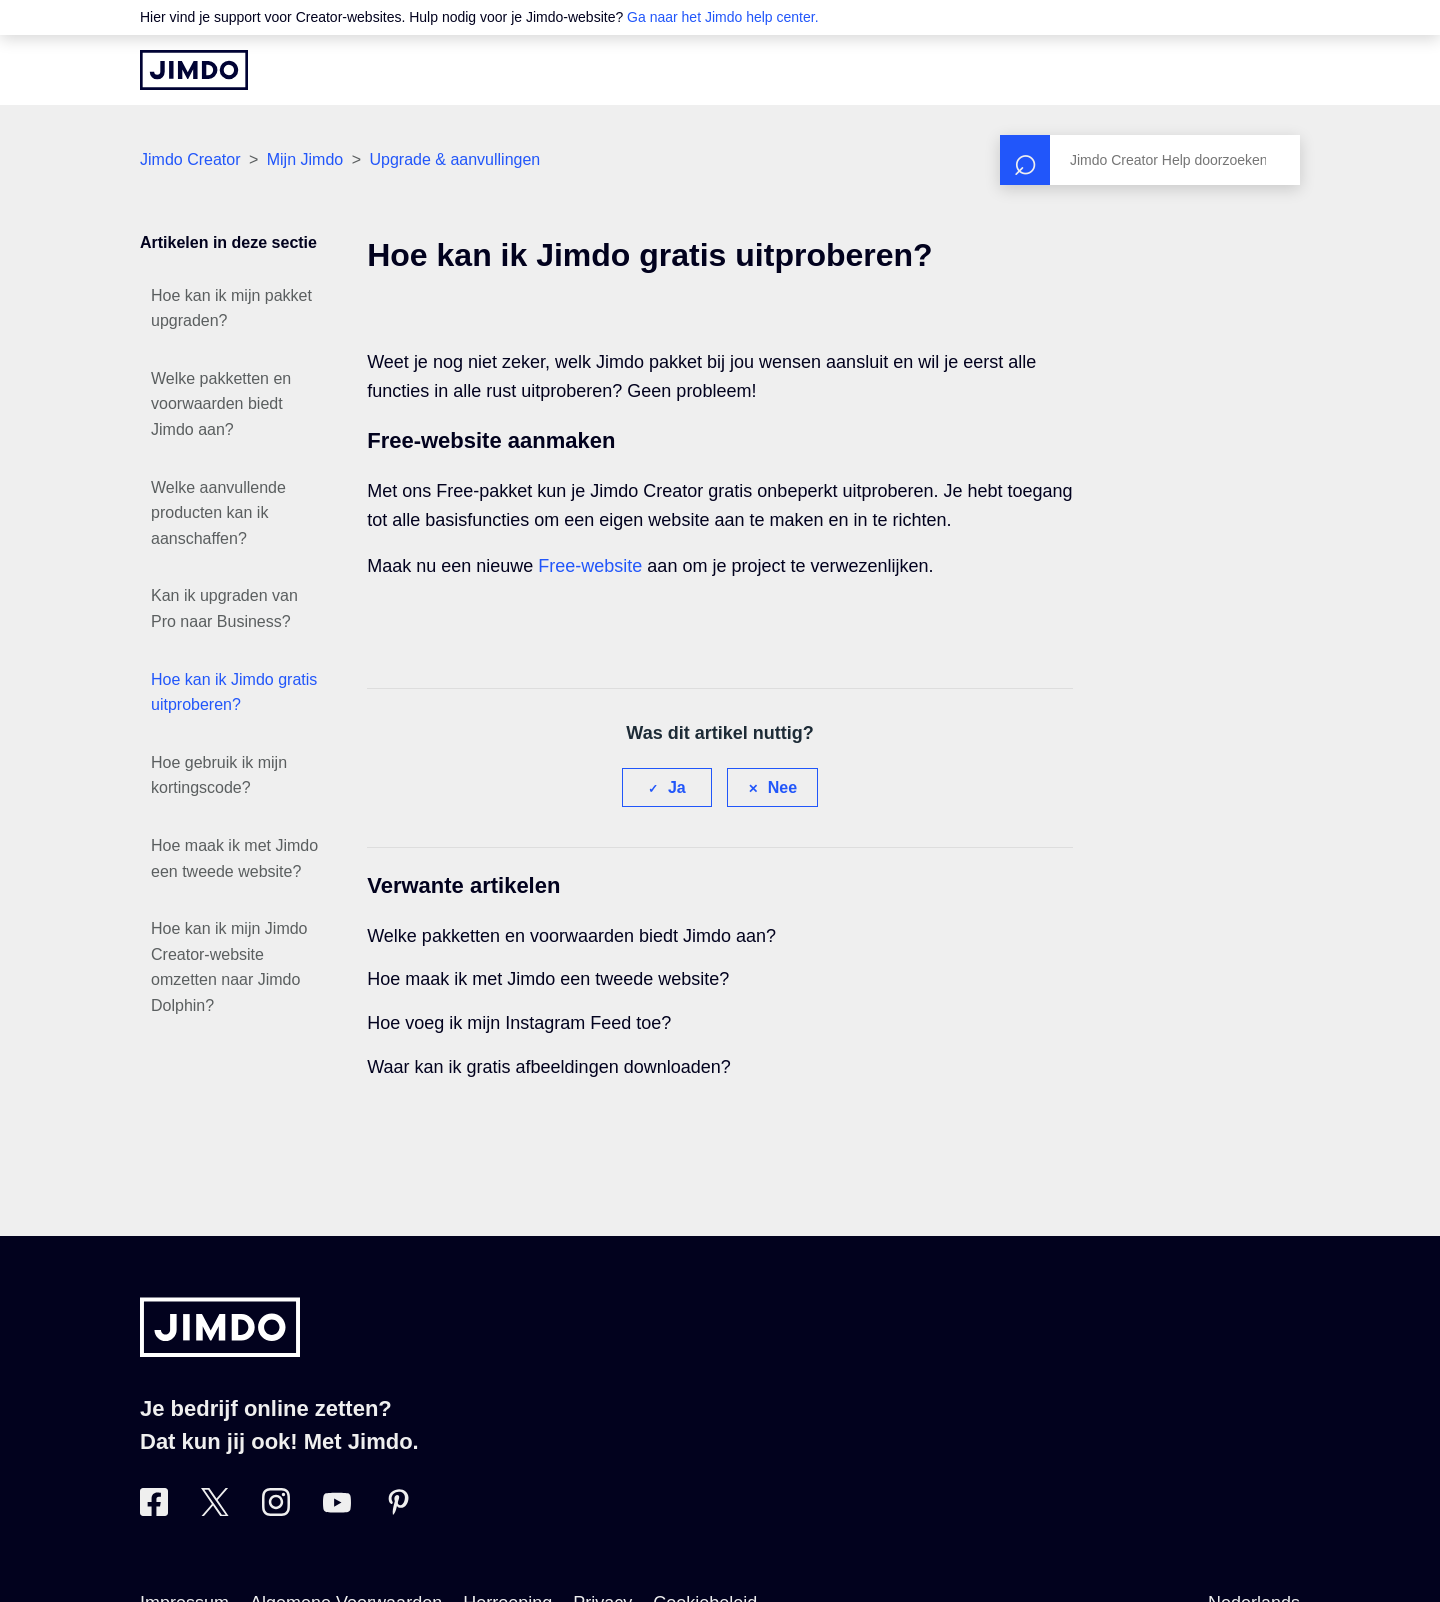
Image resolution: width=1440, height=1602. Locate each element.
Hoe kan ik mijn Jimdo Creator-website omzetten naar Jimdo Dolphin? (229, 967)
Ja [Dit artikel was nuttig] (677, 787)
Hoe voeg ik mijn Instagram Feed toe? (519, 1023)
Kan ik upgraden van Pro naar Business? (224, 608)
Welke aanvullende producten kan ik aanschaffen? (218, 513)
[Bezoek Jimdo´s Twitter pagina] (215, 1510)
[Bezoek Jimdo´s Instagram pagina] (276, 1510)
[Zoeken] (1150, 160)
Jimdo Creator (190, 159)
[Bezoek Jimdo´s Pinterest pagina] (398, 1510)
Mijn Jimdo (305, 159)
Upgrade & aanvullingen (454, 159)
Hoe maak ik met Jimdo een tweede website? (234, 858)
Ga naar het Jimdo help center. (722, 17)
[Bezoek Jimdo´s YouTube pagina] (337, 1510)
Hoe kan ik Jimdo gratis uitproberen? (234, 692)
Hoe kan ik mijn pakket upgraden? (231, 308)
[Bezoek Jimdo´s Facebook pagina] (154, 1510)
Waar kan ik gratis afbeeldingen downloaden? (549, 1067)
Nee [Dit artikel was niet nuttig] (782, 787)
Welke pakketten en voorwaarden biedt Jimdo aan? (221, 404)
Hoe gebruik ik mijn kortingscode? (219, 775)
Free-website (590, 566)
